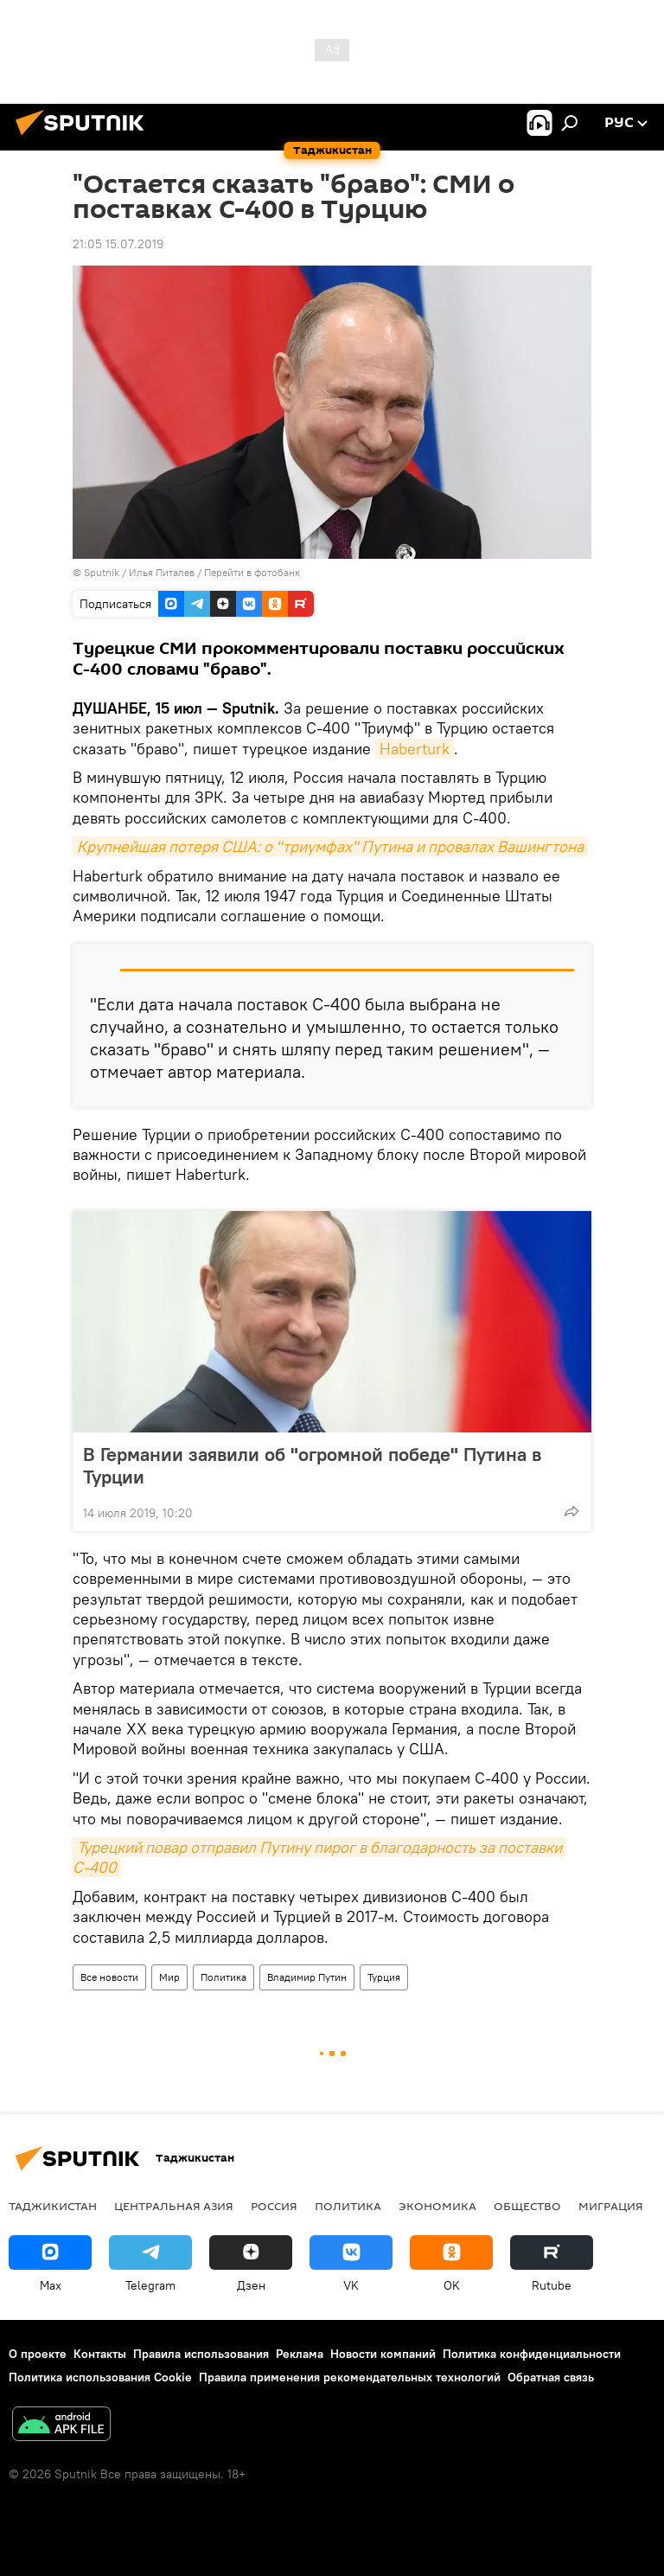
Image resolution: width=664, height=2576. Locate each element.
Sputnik (103, 572)
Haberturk (415, 749)
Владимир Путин (307, 1976)
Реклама (299, 2353)
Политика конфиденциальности (532, 2353)
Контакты (99, 2353)
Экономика (437, 2206)
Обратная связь (551, 2377)
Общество (527, 2206)
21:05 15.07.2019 (118, 244)
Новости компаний (383, 2353)
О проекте (38, 2353)
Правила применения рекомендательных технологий (350, 2377)
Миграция (610, 2206)
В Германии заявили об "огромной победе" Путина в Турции (312, 1465)
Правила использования (201, 2353)
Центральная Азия (173, 2206)
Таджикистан (53, 2206)
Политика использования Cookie (100, 2377)
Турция (383, 1976)
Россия (274, 2206)
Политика (223, 1976)
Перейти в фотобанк (252, 572)
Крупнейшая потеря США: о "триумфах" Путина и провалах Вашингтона (330, 846)
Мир (169, 1976)
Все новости (109, 1976)
